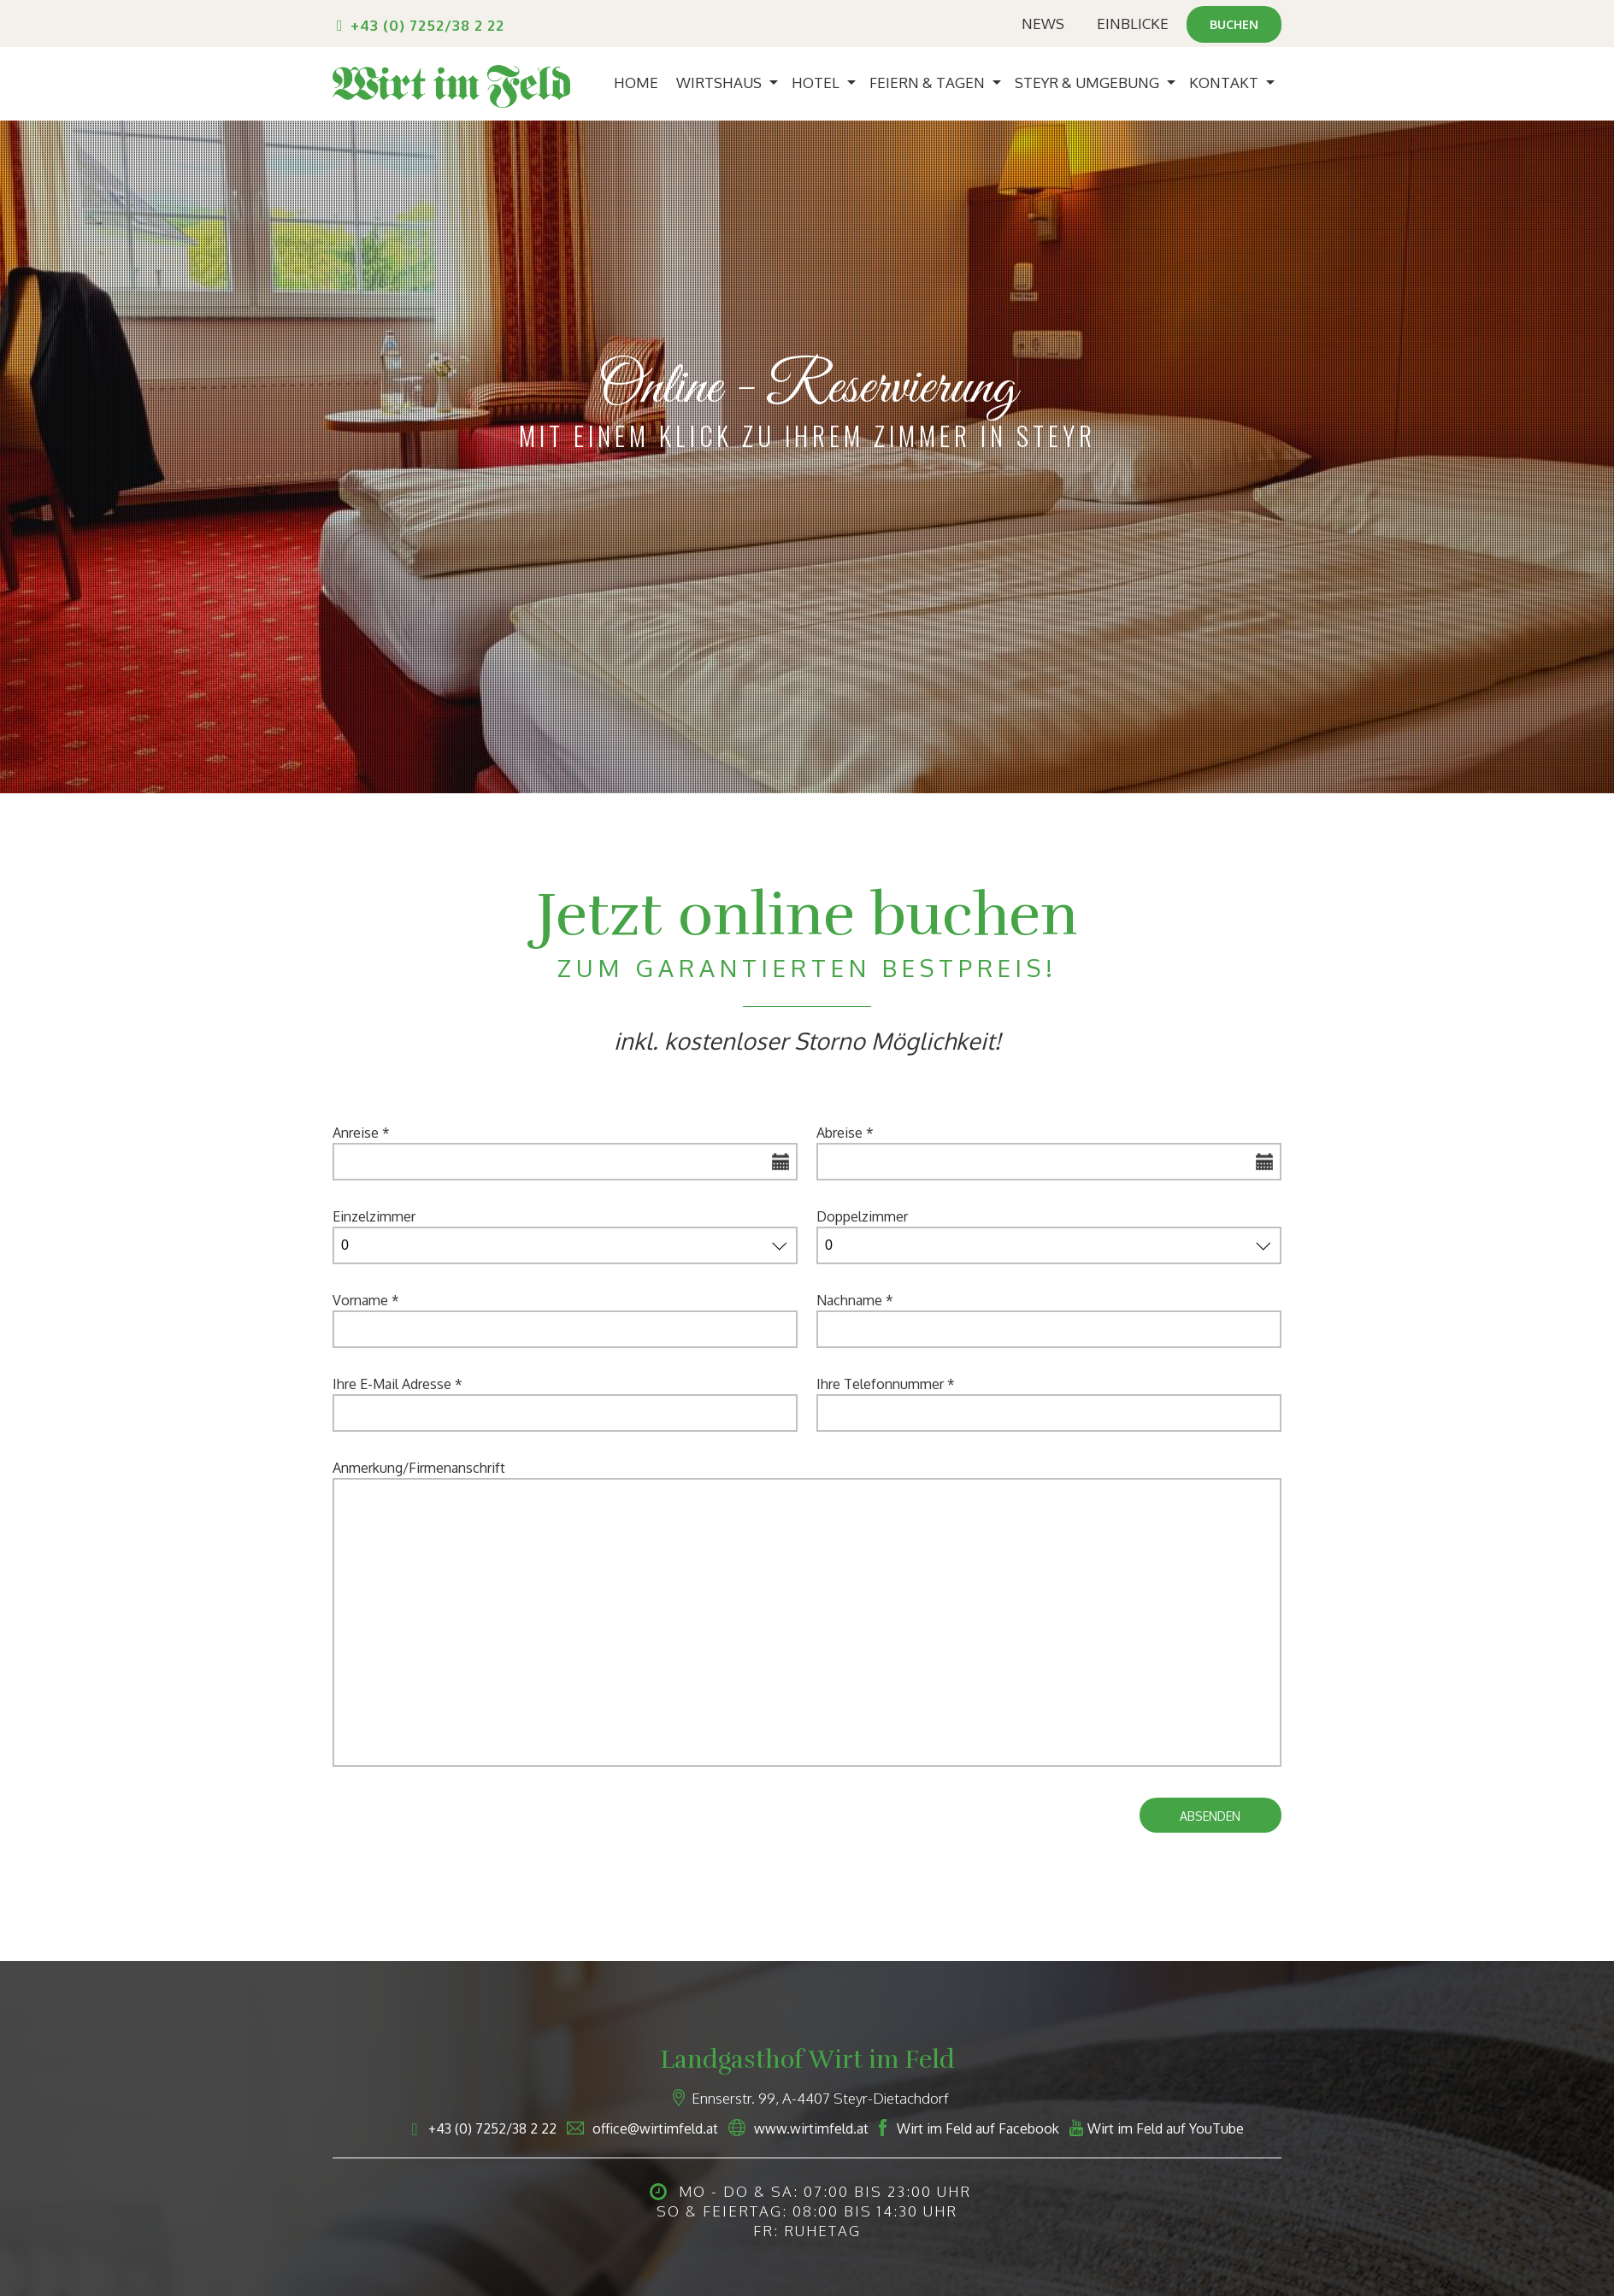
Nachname (854, 1300)
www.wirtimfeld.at (811, 2128)
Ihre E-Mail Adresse (397, 1383)
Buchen (1231, 24)
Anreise (361, 1132)
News (1037, 23)
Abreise (845, 1132)
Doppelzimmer (862, 1216)
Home (636, 82)
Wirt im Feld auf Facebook (978, 2128)
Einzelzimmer (374, 1216)
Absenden (1210, 1816)
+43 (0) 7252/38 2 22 (427, 25)
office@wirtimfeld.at (655, 2128)
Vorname (366, 1300)
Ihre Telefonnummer (885, 1383)
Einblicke (1127, 23)
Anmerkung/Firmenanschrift (419, 1467)
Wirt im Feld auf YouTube (1165, 2128)
